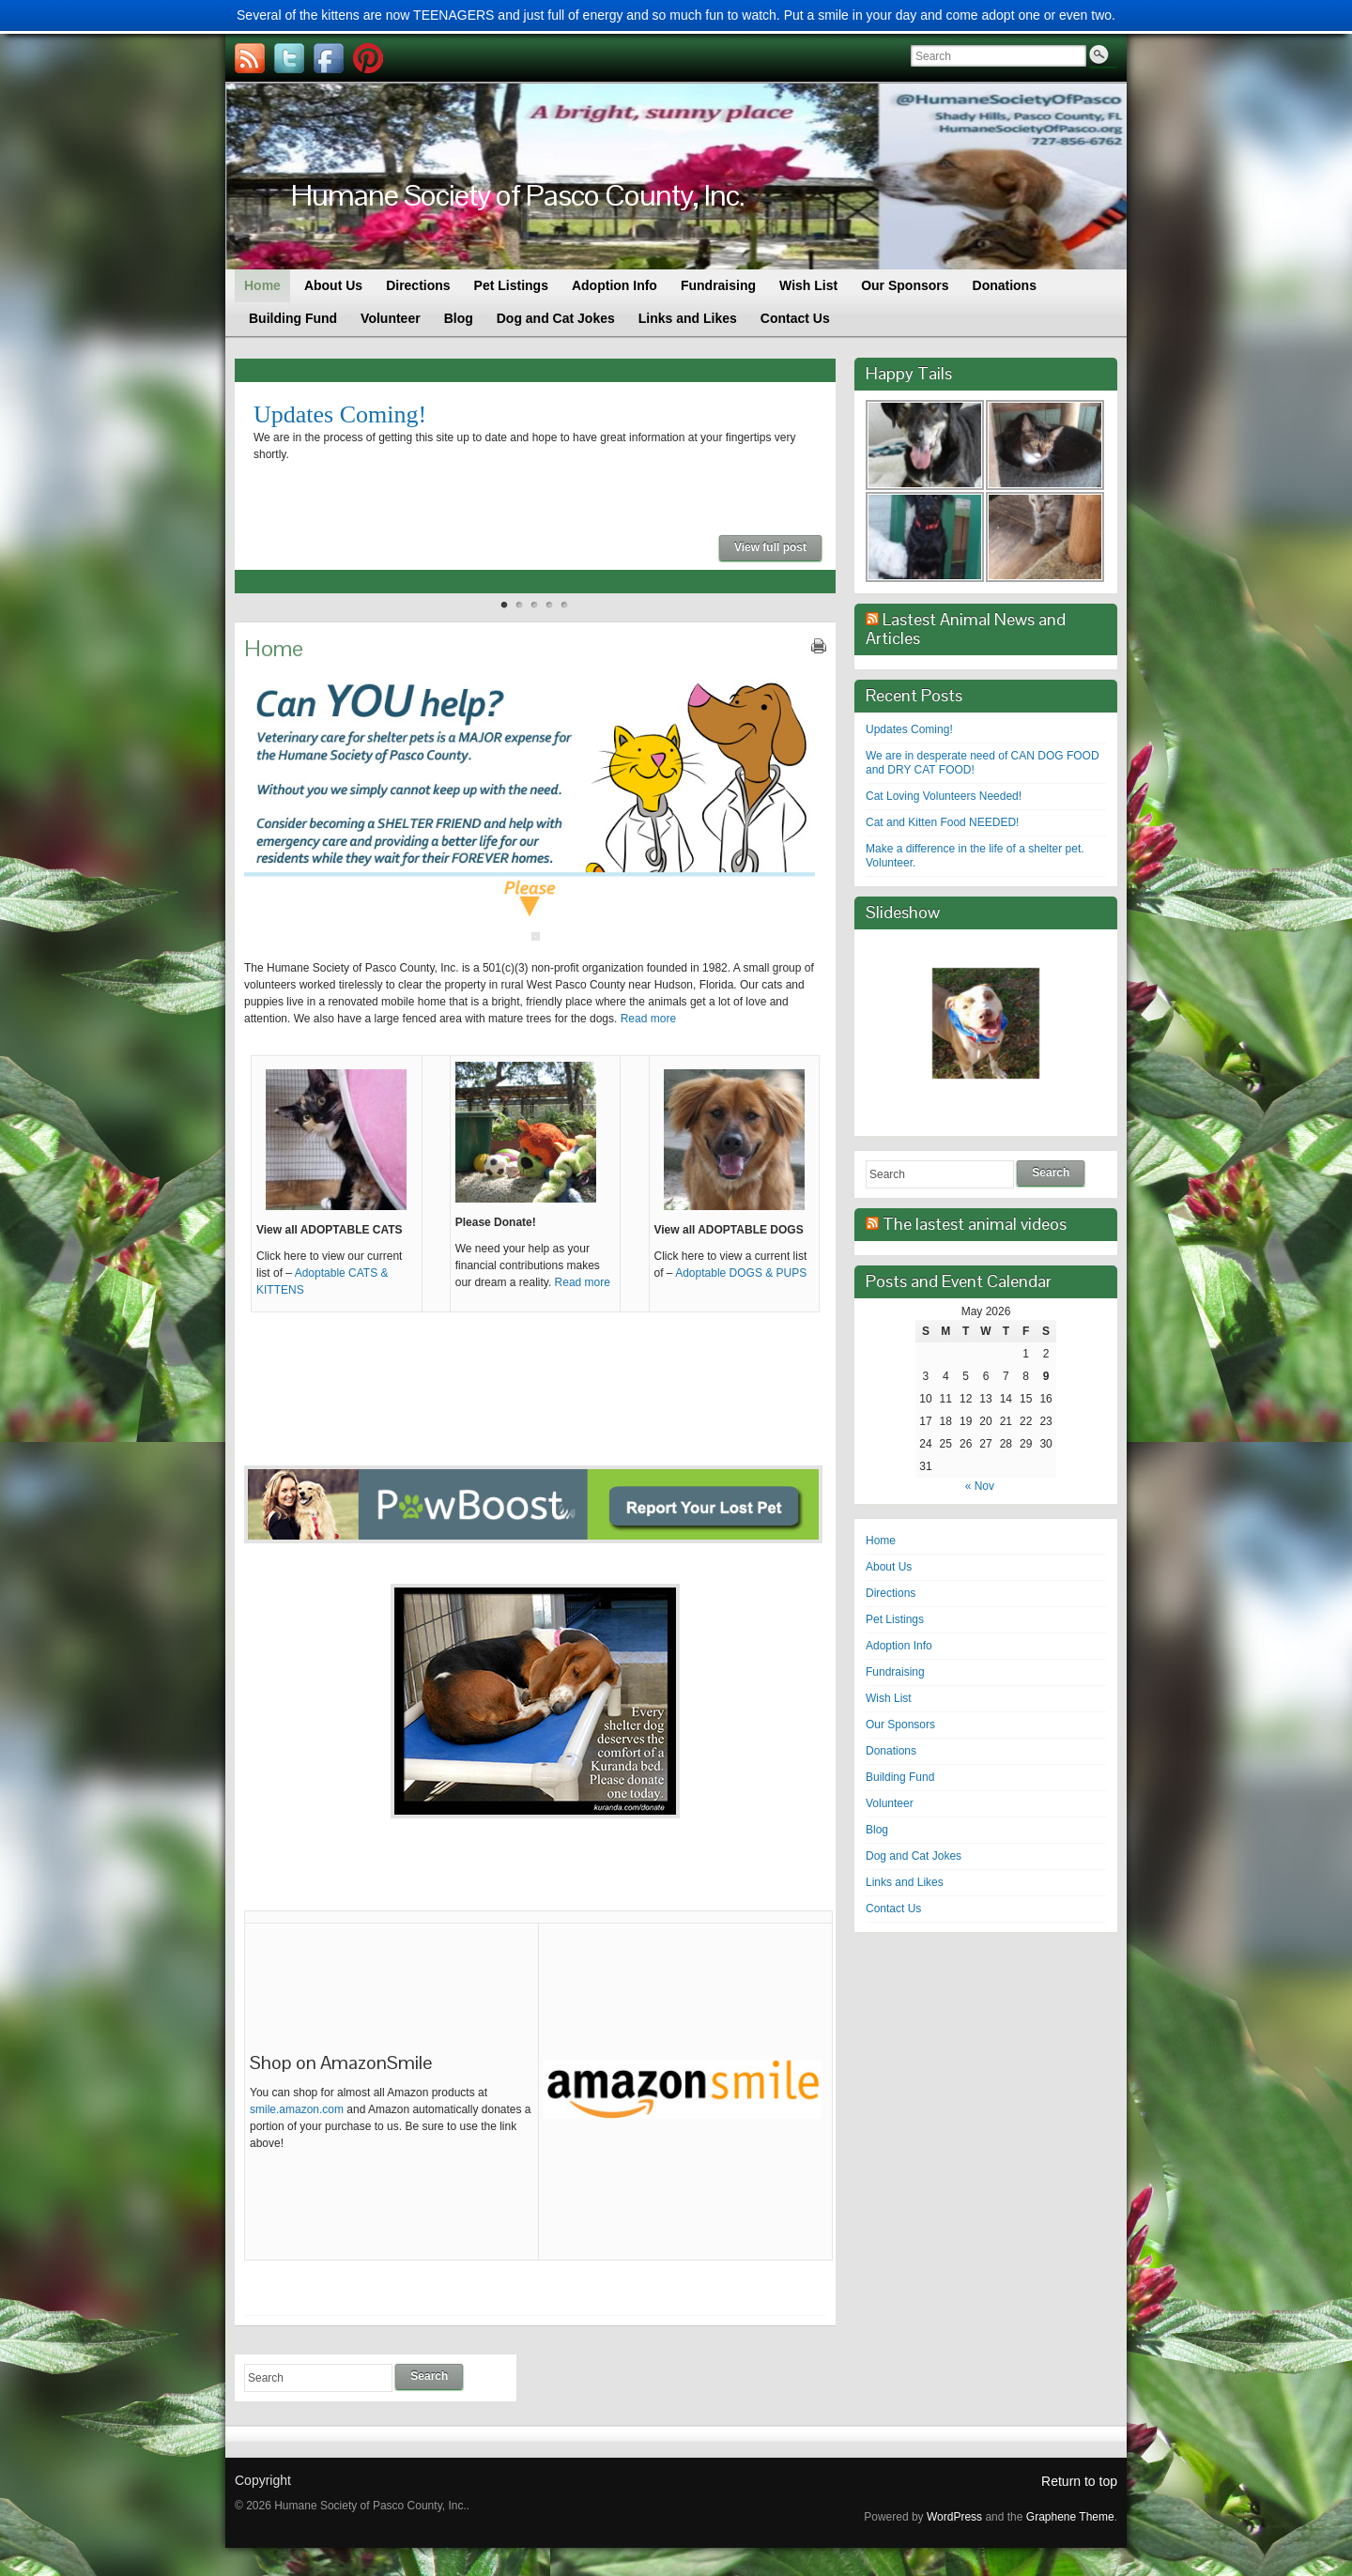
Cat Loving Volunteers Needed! (944, 796)
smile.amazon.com (297, 2109)
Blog (877, 1829)
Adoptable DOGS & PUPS (741, 1273)
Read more (648, 1018)
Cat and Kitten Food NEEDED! (942, 822)
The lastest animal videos (975, 1223)
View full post (770, 547)
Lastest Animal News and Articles (966, 628)
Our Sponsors (900, 1724)
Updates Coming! (340, 414)
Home (881, 1540)
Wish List (889, 1698)
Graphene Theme (1070, 2516)
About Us (889, 1566)
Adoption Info (899, 1645)
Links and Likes (905, 1882)
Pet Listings (895, 1619)
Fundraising (895, 1672)
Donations (891, 1750)
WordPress (954, 2516)
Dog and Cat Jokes (913, 1856)
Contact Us (893, 1908)
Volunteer (890, 1803)
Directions (890, 1593)
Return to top (1079, 2481)
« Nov (979, 1486)
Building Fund (900, 1777)
